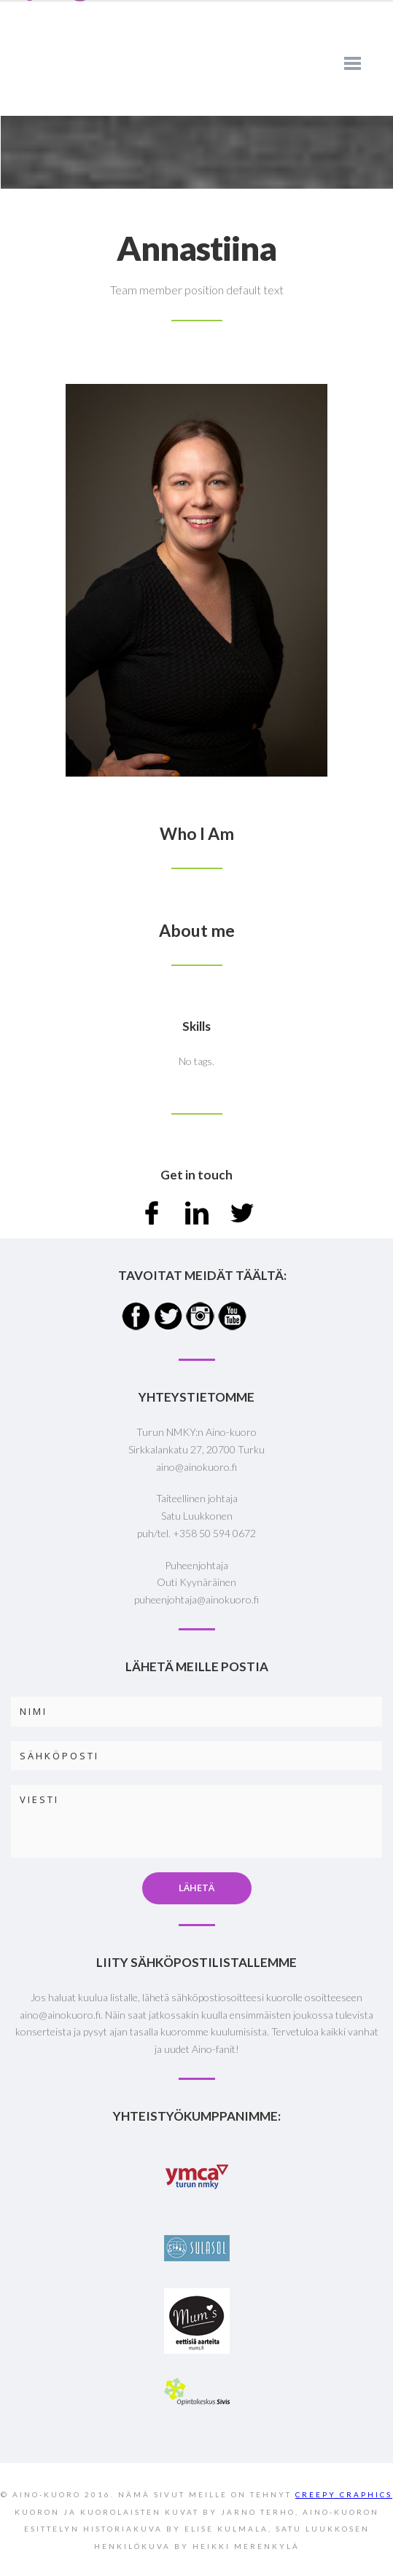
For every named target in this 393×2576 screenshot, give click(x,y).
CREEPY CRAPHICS (343, 2494)
